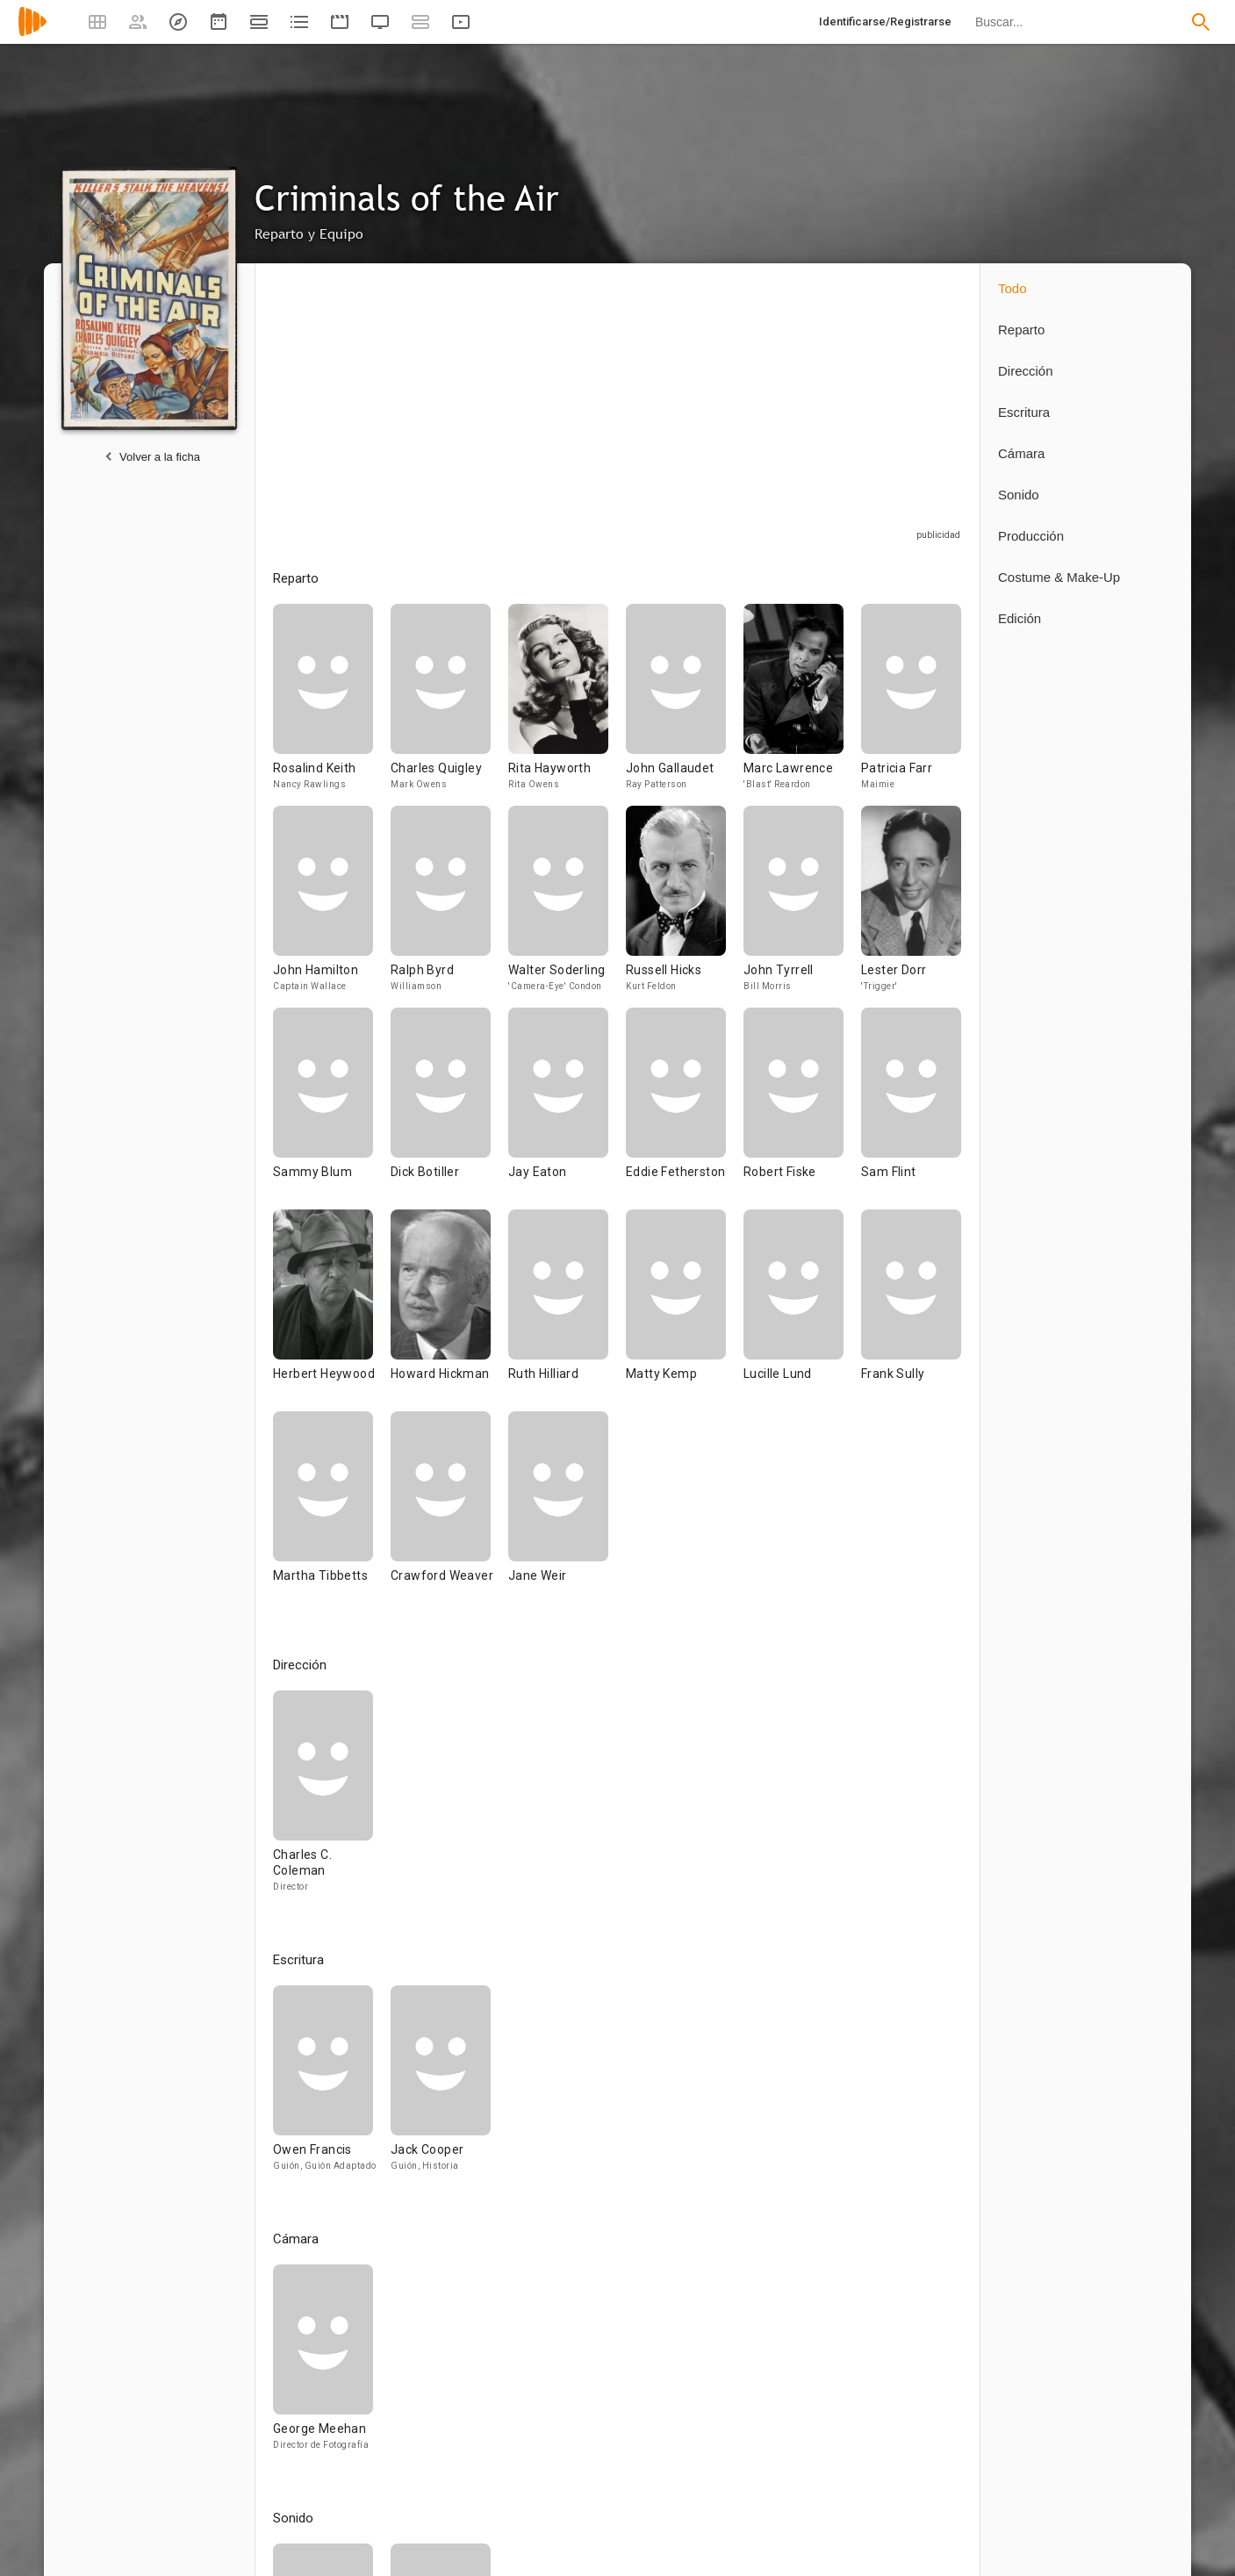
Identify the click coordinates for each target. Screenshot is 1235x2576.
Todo (1012, 288)
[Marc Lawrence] (802, 705)
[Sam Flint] (911, 1108)
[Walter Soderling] (567, 907)
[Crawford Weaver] (449, 1512)
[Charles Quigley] (449, 705)
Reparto (1021, 329)
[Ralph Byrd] (449, 907)
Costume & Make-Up (1059, 577)
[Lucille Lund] (802, 1310)
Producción (1031, 535)
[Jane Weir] (558, 1512)
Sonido (1018, 494)
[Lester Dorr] (911, 907)
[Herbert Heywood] (332, 1310)
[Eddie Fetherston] (684, 1108)
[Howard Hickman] (449, 1310)
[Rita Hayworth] (567, 705)
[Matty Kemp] (684, 1310)
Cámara (1021, 453)
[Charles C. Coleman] (323, 1799)
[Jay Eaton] (567, 1108)
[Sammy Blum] (332, 1108)
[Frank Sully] (911, 1310)
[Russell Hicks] (684, 907)
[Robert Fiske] (802, 1108)
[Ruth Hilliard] (567, 1310)
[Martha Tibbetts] (332, 1512)
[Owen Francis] (332, 2086)
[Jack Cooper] (441, 2086)
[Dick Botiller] (449, 1108)
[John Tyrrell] (802, 907)
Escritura (1024, 412)
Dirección (1025, 370)
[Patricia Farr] (911, 705)
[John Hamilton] (332, 907)
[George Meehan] (323, 2365)
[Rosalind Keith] (332, 705)
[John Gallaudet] (684, 705)
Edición (1019, 618)
